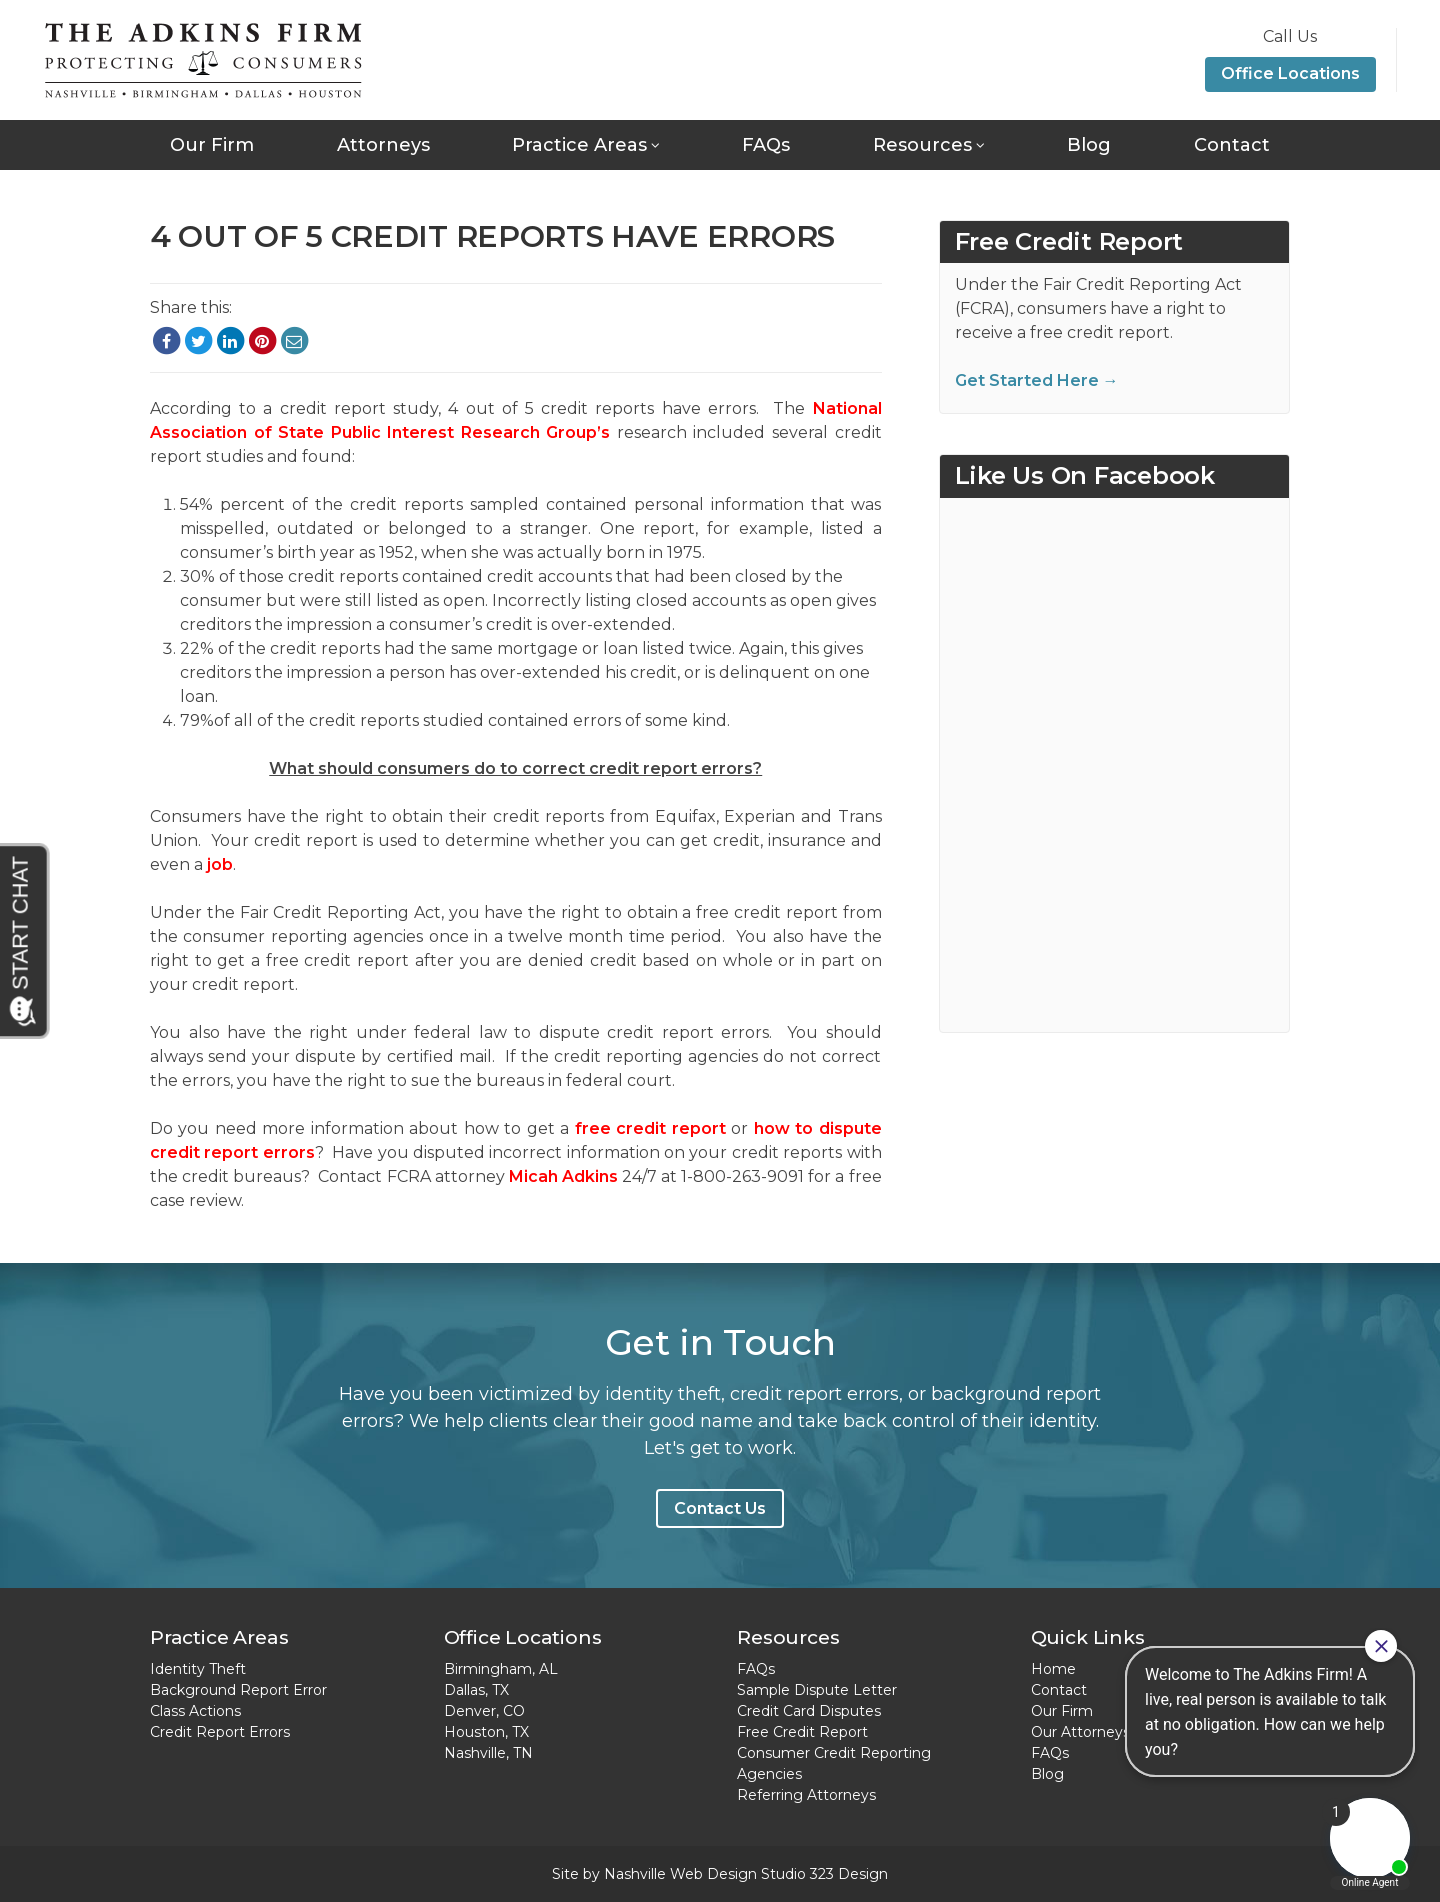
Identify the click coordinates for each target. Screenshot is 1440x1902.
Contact (1232, 145)
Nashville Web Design (680, 1874)
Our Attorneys (1080, 1732)
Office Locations (1290, 73)
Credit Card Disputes (809, 1711)
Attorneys (383, 145)
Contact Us (720, 1508)
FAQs (766, 145)
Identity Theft (198, 1669)
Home (1053, 1669)
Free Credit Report (802, 1732)
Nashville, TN (488, 1753)
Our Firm (212, 145)
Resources (922, 145)
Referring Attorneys (806, 1795)
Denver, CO (484, 1711)
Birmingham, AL (501, 1669)
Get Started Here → (1037, 380)
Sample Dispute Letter (817, 1690)
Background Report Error (238, 1690)
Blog (1089, 145)
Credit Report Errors (220, 1732)
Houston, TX (486, 1732)
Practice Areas (579, 145)
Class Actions (195, 1711)
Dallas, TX (476, 1690)
